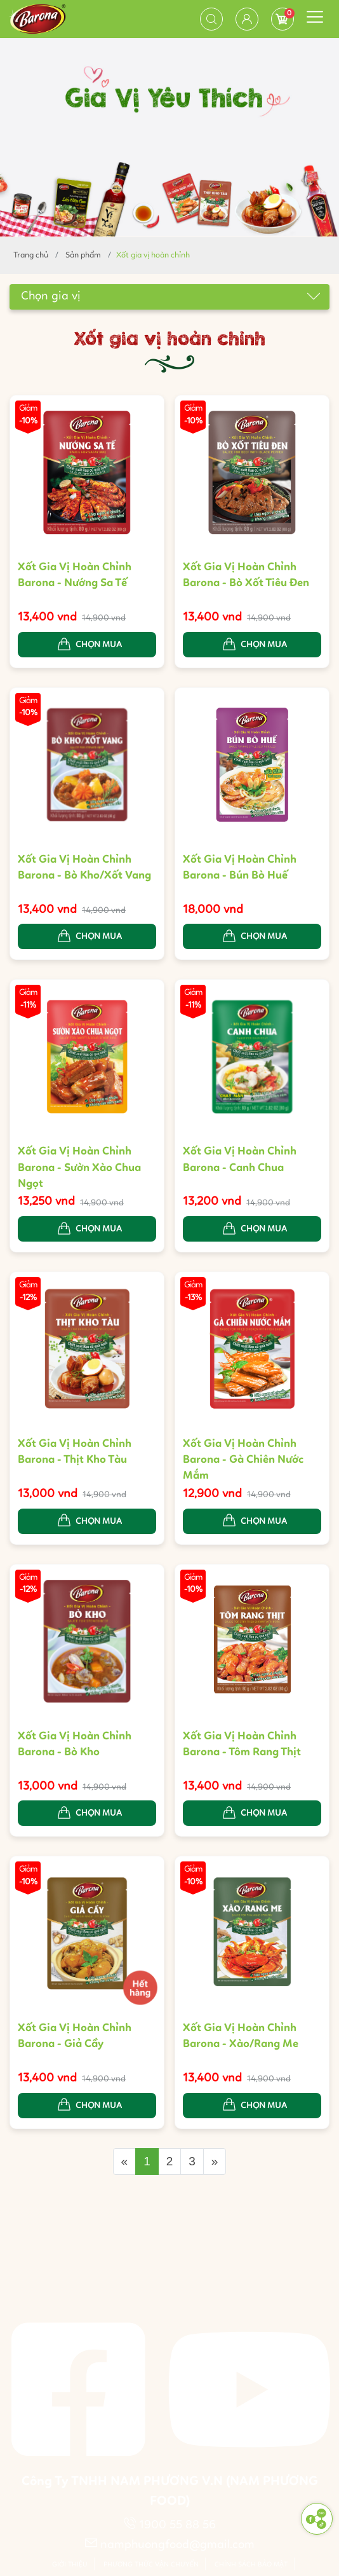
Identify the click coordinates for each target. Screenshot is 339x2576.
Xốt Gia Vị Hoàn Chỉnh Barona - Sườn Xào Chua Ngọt (79, 1169)
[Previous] (124, 2161)
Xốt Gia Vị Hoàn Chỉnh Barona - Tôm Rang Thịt (242, 1746)
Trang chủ (30, 255)
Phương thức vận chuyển (151, 2564)
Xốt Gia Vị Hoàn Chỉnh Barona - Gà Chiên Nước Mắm (243, 1461)
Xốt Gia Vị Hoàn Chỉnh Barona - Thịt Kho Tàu (74, 1453)
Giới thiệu (70, 2564)
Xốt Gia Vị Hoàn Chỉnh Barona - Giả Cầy (74, 2038)
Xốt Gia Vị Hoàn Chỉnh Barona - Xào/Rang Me (240, 2038)
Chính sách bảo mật (251, 2564)
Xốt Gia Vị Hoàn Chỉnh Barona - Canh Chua (239, 1161)
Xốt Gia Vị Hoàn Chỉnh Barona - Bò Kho (74, 1746)
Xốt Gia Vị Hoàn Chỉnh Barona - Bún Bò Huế (239, 869)
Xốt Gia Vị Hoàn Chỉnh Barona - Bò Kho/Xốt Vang (84, 869)
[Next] (215, 2161)
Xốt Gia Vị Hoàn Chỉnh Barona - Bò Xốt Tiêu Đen (246, 575)
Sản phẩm (83, 255)
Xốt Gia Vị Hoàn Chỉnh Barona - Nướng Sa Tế (74, 575)
